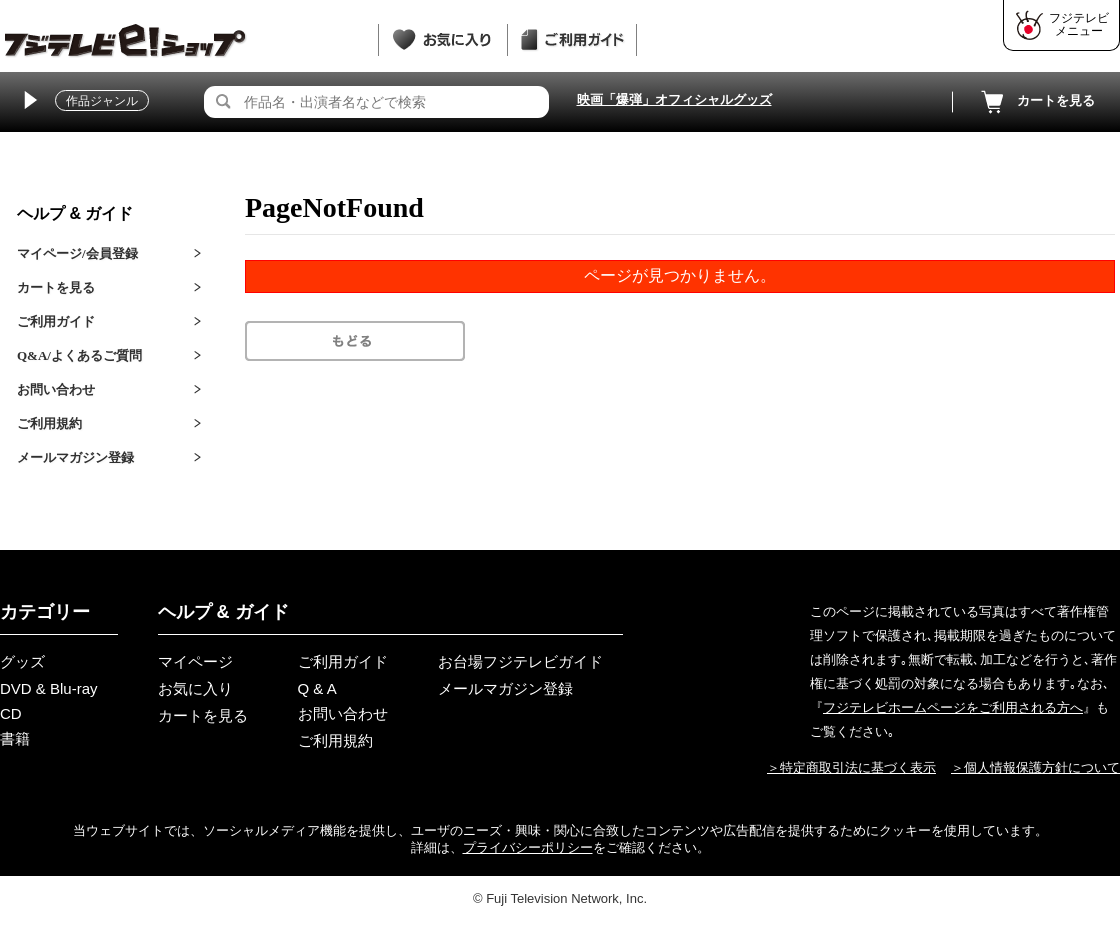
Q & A (317, 688)
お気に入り (195, 688)
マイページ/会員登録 (77, 253)
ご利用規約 (49, 423)
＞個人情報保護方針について (1035, 767)
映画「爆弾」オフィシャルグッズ (674, 99)
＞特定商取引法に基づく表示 (851, 767)
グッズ (22, 661)
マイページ (195, 661)
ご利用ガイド (56, 321)
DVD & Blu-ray (49, 688)
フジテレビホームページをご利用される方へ (953, 707)
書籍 (15, 738)
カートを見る (1036, 102)
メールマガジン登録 (75, 457)
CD (11, 713)
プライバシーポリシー (528, 847)
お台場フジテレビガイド (520, 661)
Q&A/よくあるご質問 (79, 355)
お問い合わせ (56, 389)
